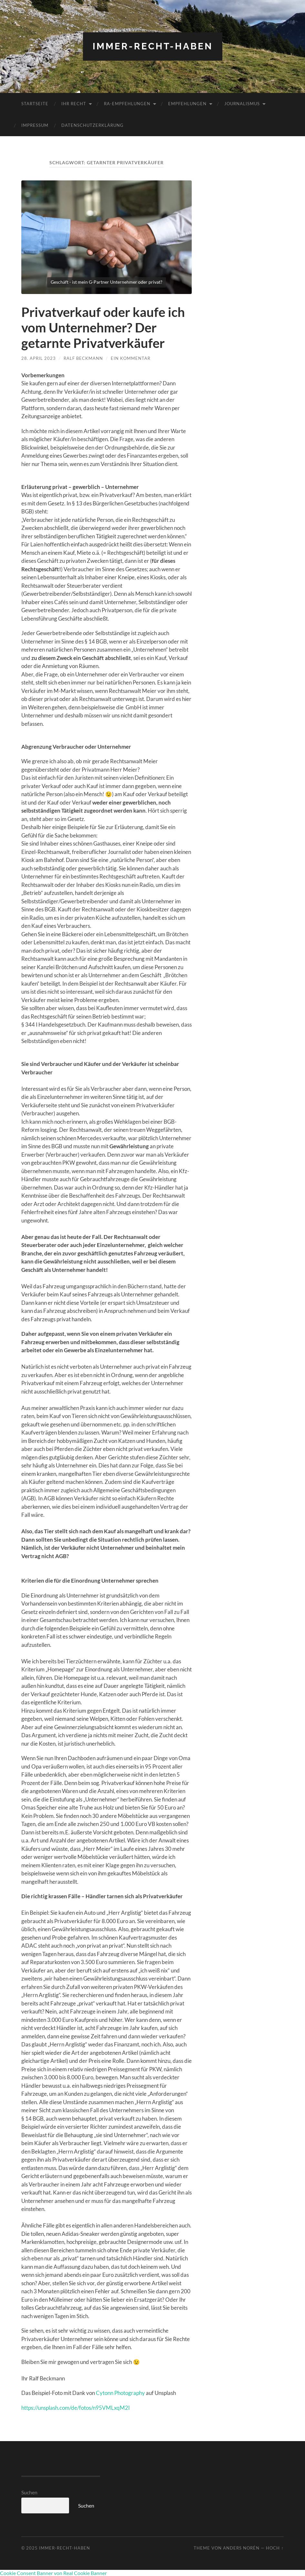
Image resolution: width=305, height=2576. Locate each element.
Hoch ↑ (274, 2548)
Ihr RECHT (73, 103)
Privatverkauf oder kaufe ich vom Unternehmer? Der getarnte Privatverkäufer (103, 327)
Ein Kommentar (130, 358)
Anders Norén (241, 2548)
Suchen (29, 2492)
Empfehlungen (187, 103)
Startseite (34, 103)
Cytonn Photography (120, 2392)
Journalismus (242, 103)
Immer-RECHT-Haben (153, 46)
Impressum (34, 125)
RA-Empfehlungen (127, 103)
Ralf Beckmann (83, 358)
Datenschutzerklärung (92, 125)
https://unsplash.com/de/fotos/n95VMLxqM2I (75, 2407)
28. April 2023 (38, 358)
